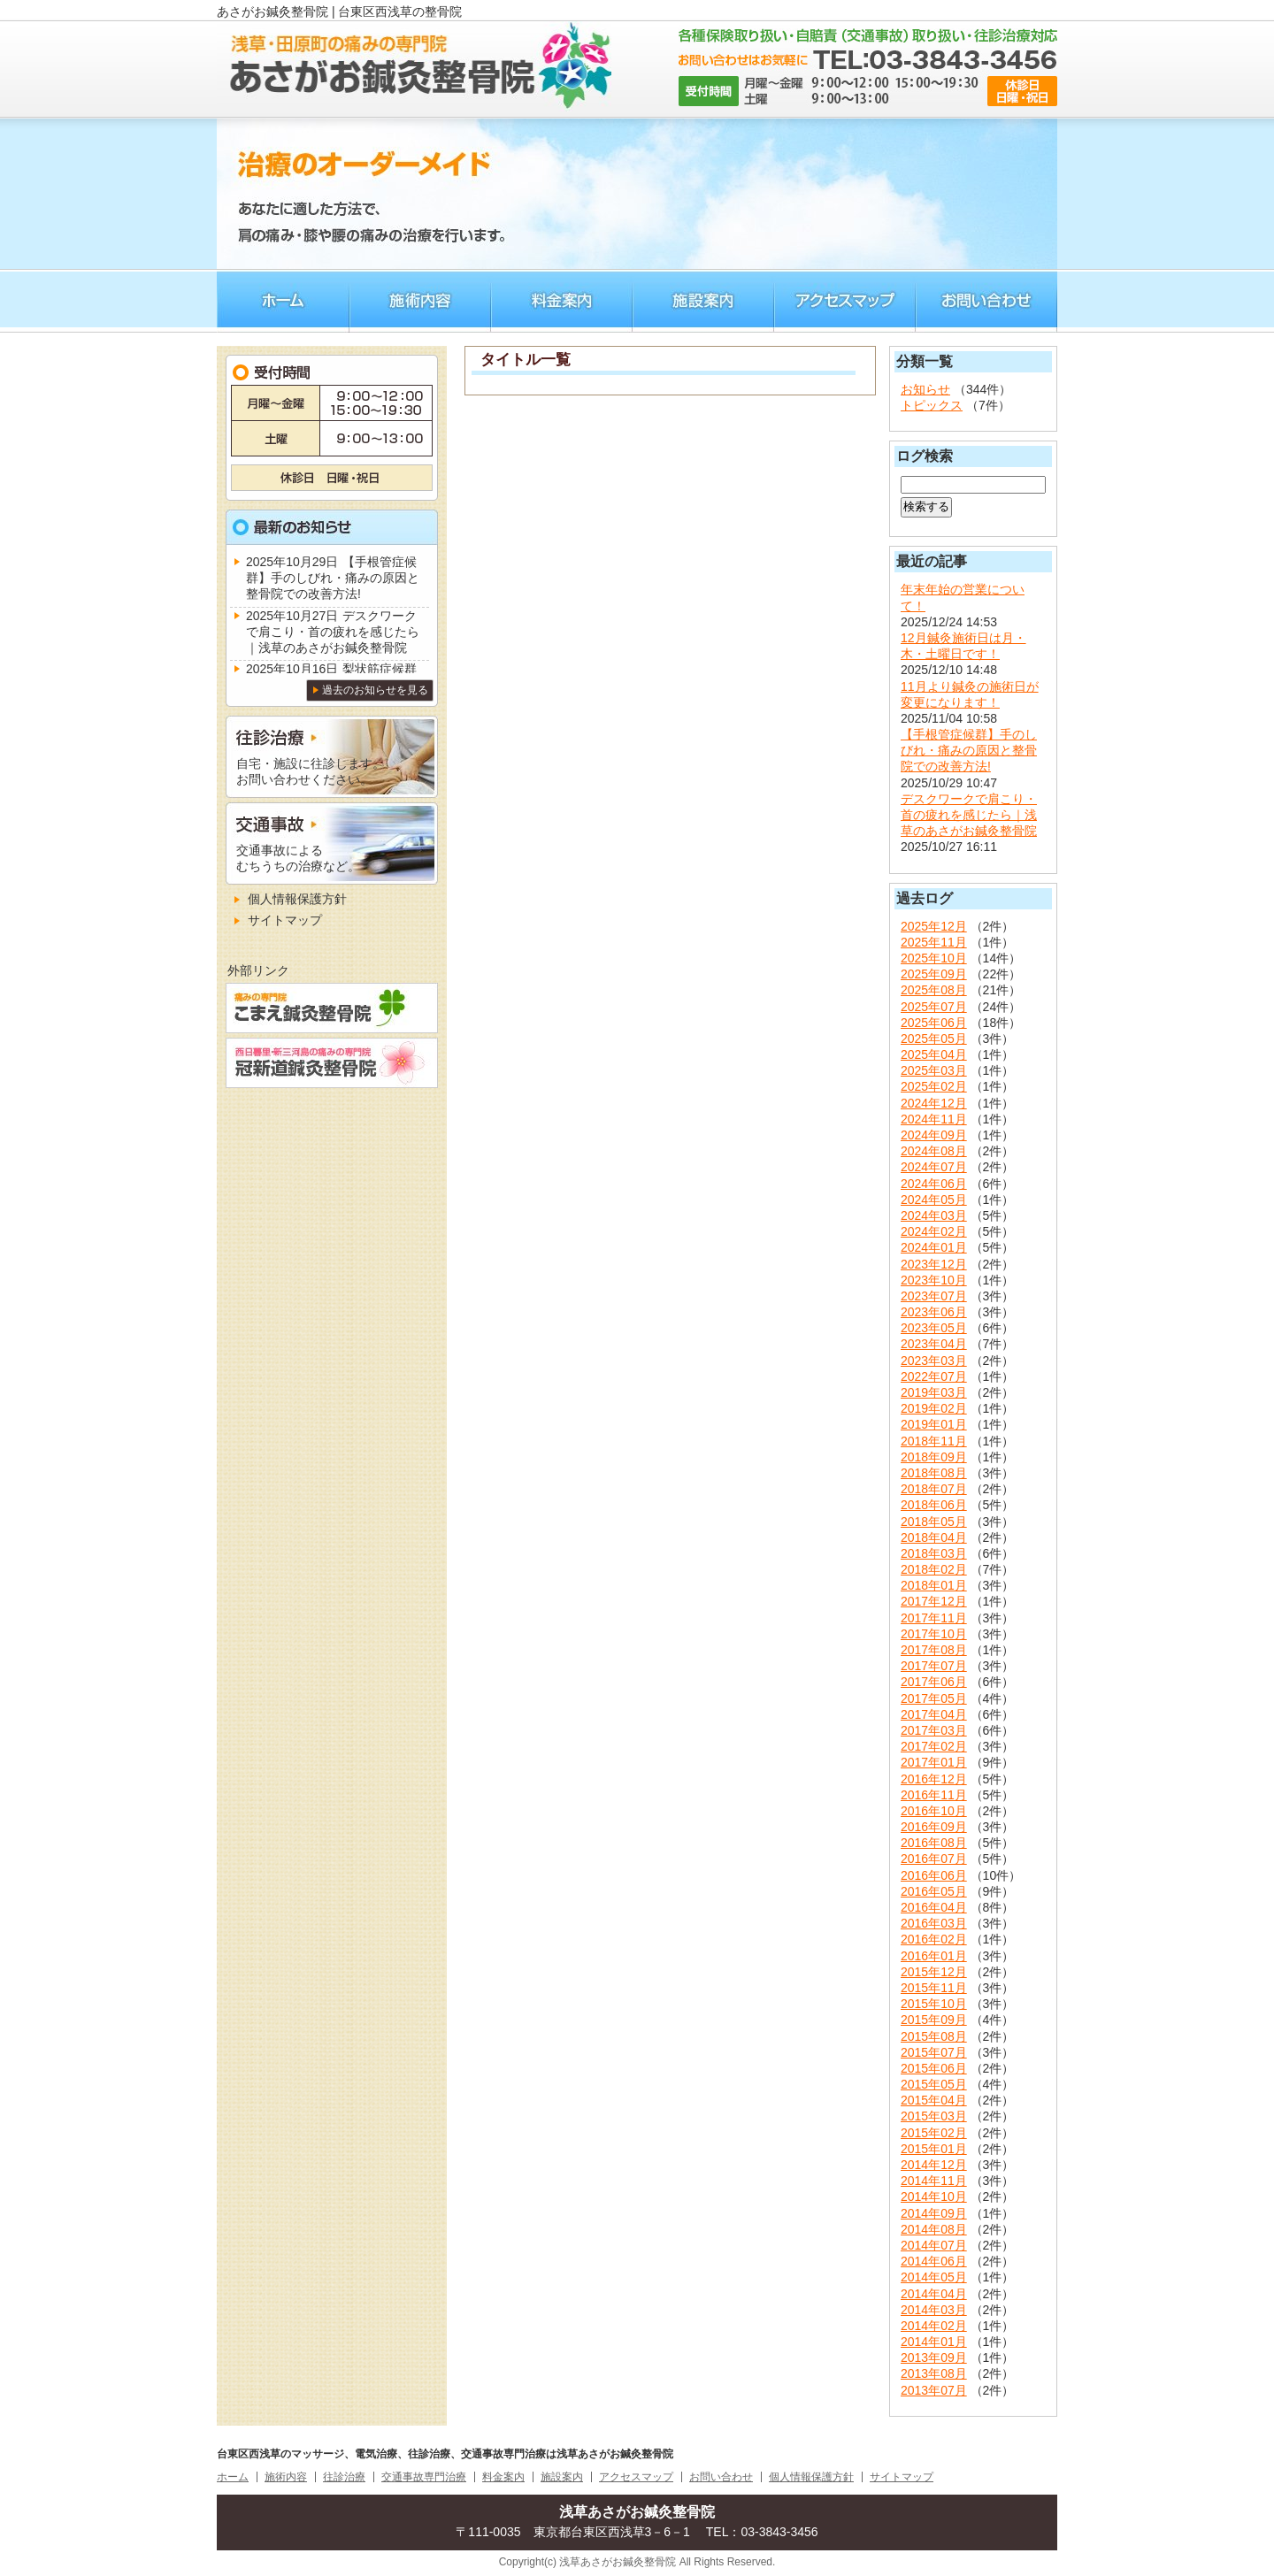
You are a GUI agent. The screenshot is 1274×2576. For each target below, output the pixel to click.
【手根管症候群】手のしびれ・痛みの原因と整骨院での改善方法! (969, 750)
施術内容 (420, 301)
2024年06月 (934, 1184)
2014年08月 (934, 2229)
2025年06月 (934, 1023)
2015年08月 (934, 2036)
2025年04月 (934, 1054)
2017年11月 (934, 1618)
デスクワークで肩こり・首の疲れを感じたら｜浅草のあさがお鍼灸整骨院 (969, 815)
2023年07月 (934, 1296)
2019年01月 (934, 1424)
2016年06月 (934, 1875)
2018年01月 (934, 1585)
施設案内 (562, 2477)
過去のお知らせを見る (375, 690)
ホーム (283, 301)
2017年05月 (934, 1698)
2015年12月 (934, 1972)
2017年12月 (934, 1601)
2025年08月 (934, 990)
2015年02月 (934, 2133)
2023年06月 (934, 1312)
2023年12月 (934, 1264)
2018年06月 (934, 1505)
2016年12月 (934, 1779)
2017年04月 (934, 1714)
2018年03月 (934, 1553)
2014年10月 (934, 2196)
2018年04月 (934, 1537)
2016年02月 (934, 1939)
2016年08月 (934, 1843)
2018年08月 (934, 1473)
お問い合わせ (986, 301)
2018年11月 (934, 1441)
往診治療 (344, 2477)
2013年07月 (934, 2390)
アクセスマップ (845, 301)
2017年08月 (934, 1650)
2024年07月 (934, 1167)
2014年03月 (934, 2310)
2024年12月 (934, 1103)
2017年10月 (934, 1634)
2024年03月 (934, 1215)
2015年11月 (934, 1988)
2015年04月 (934, 2100)
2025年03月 (934, 1070)
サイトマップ (285, 920)
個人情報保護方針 (297, 899)
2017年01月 (934, 1762)
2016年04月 (934, 1907)
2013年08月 (934, 2373)
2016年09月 (934, 1827)
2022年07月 (934, 1376)
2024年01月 (934, 1247)
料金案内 (562, 301)
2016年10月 (934, 1811)
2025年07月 (934, 1007)
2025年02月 (934, 1086)
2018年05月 (934, 1521)
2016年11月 (934, 1795)
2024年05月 (934, 1199)
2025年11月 (934, 942)
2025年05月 (934, 1038)
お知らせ (925, 389)
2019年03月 (934, 1392)
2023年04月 (934, 1344)
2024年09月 (934, 1135)
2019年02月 (934, 1408)
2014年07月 (934, 2245)
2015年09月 (934, 2019)
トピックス (932, 405)
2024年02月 (934, 1231)
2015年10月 (934, 2004)
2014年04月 (934, 2294)
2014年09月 (934, 2213)
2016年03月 (934, 1923)
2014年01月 (934, 2341)
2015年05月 (934, 2084)
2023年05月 (934, 1328)
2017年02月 (934, 1746)
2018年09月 (934, 1457)
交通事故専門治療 (423, 2477)
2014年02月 (934, 2326)
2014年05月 (934, 2277)
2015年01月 (934, 2149)
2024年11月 (934, 1119)
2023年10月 (934, 1280)
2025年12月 (934, 926)
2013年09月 (934, 2357)
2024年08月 (934, 1151)
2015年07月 (934, 2052)
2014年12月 (934, 2165)
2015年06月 (934, 2068)
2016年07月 (934, 1859)
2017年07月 (934, 1666)
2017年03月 (934, 1730)
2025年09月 (934, 974)
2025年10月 (934, 958)
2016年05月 (934, 1891)
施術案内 (703, 301)
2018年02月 (934, 1569)
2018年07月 (934, 1489)
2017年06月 (934, 1682)
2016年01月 (934, 1956)
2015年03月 (934, 2116)
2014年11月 (934, 2181)
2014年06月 (934, 2261)
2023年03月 (934, 1360)
